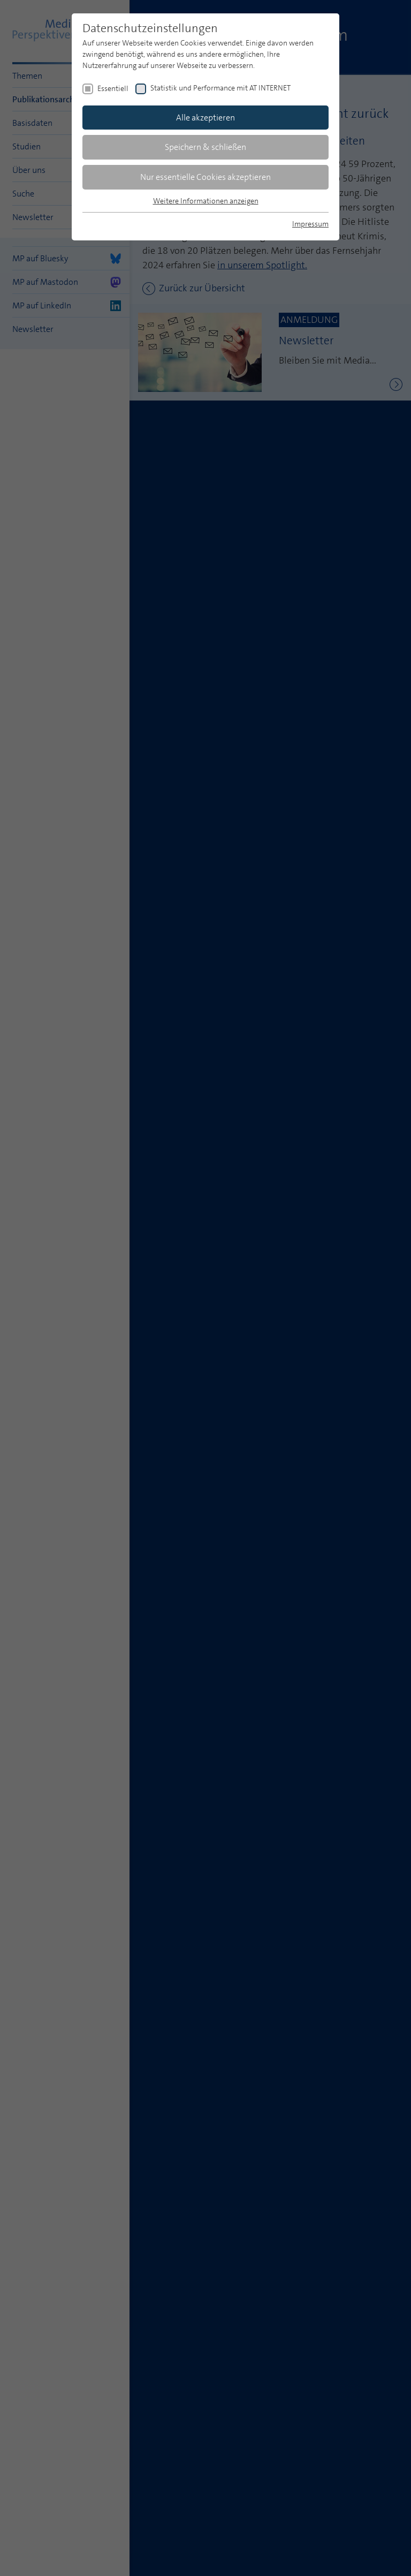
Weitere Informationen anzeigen (205, 201)
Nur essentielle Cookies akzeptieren (205, 177)
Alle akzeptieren (205, 117)
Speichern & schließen (205, 147)
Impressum (310, 224)
